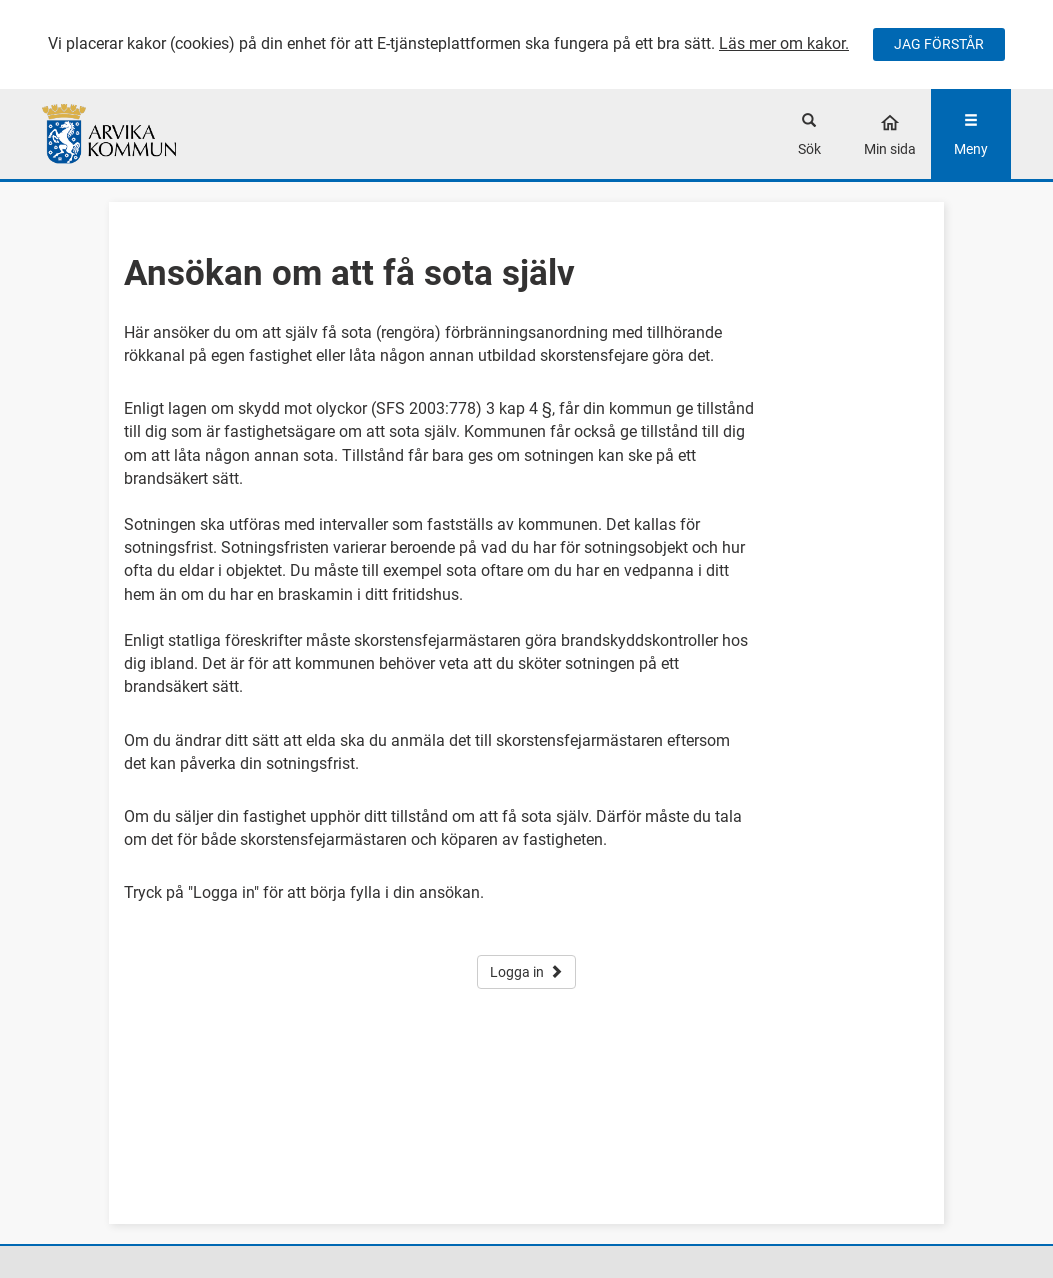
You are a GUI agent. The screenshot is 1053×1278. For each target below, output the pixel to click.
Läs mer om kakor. (784, 43)
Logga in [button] (526, 972)
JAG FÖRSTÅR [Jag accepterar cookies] (939, 44)
